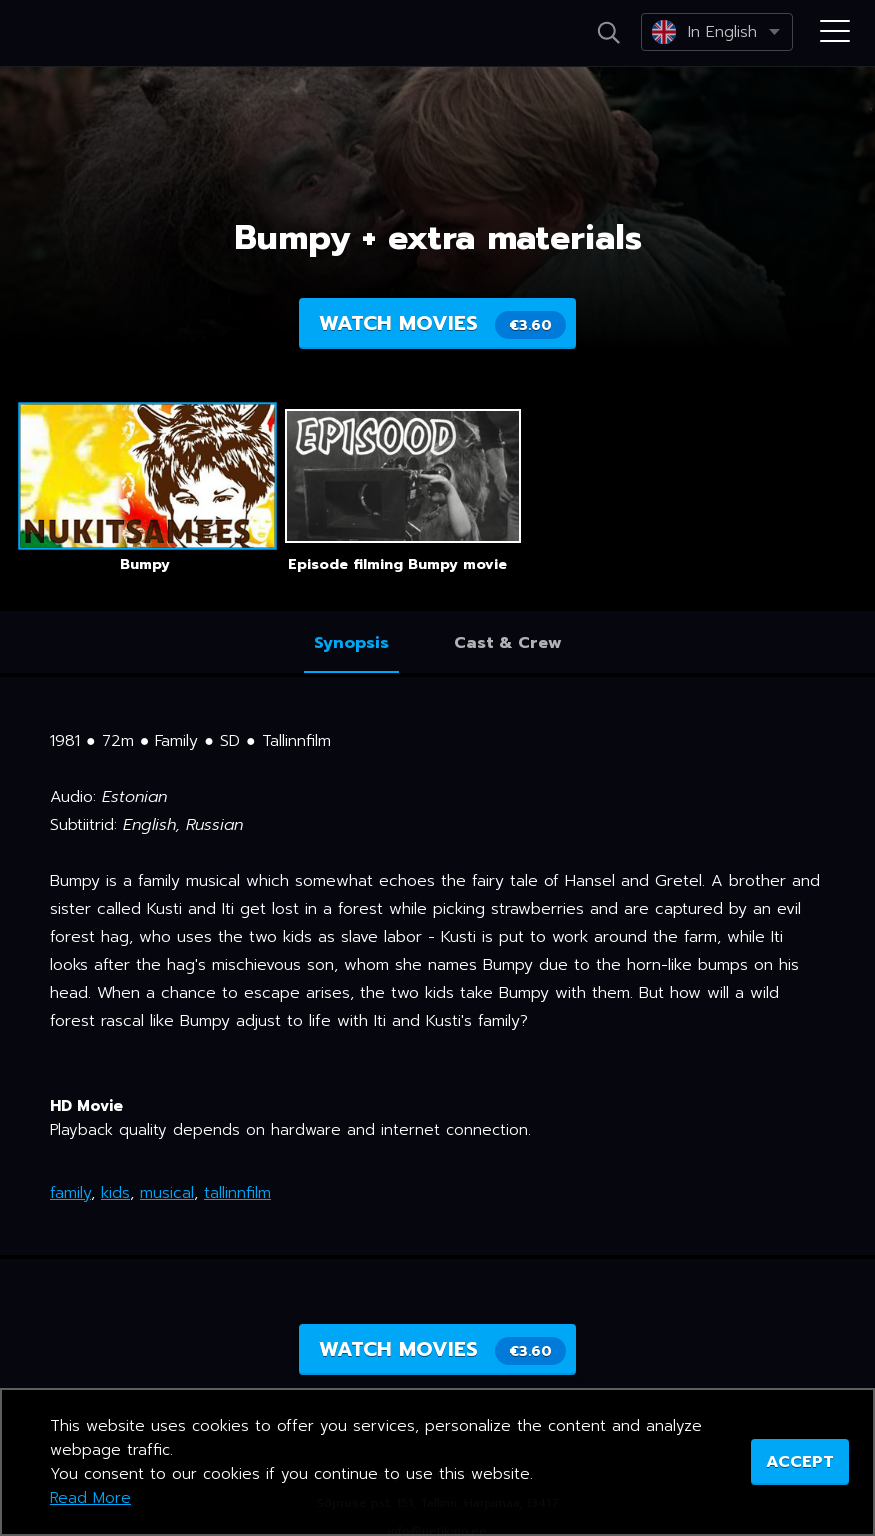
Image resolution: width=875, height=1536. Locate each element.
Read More (90, 1498)
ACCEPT (800, 1462)
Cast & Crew (508, 643)
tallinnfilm (237, 1193)
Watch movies (442, 323)
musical (167, 1193)
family (70, 1193)
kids (115, 1193)
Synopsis (351, 643)
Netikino (100, 34)
